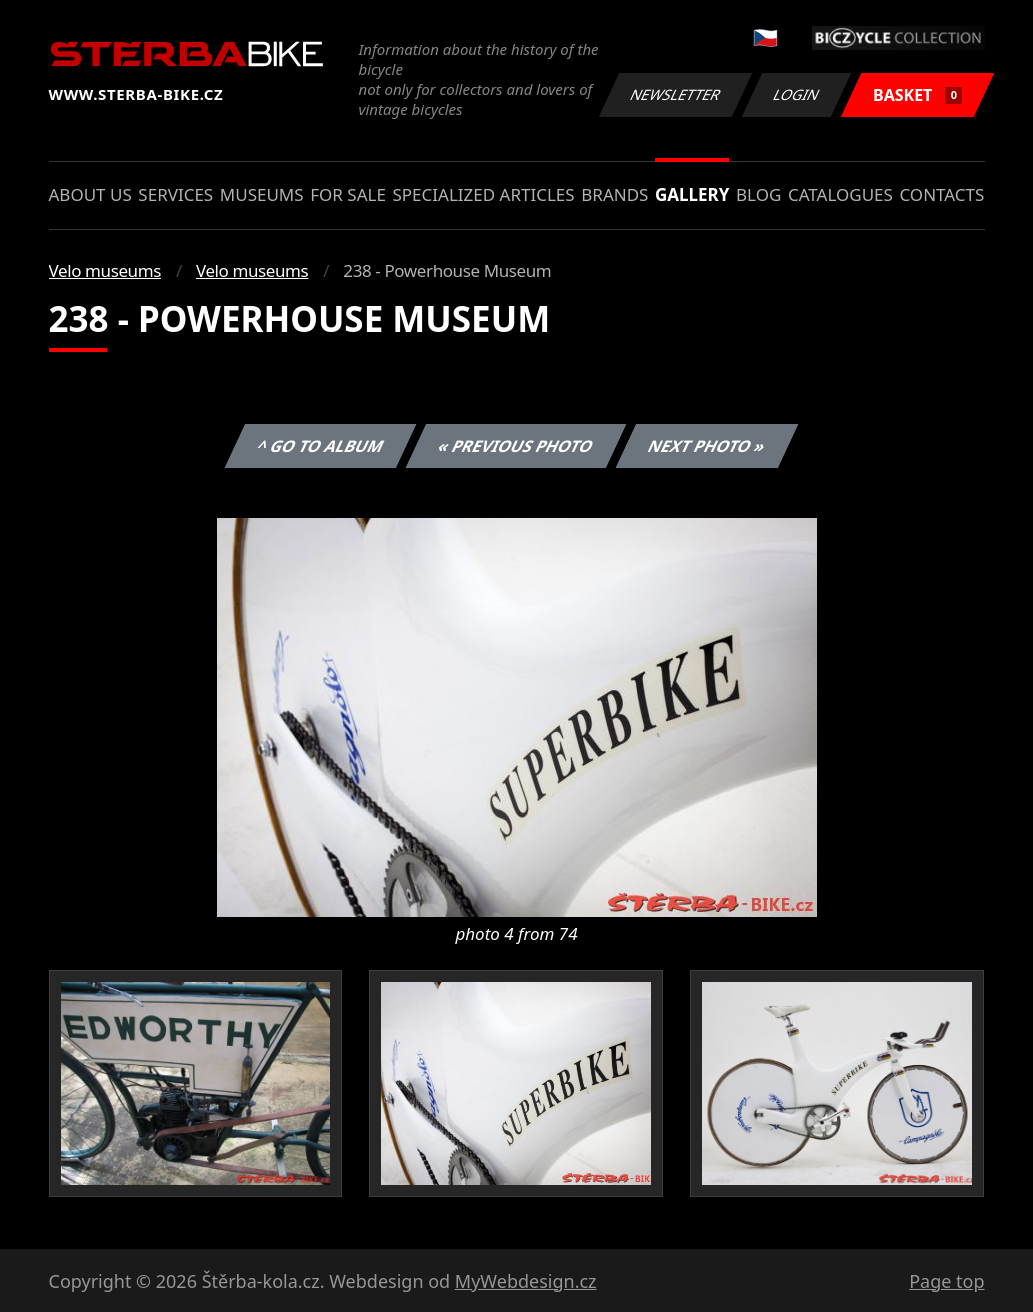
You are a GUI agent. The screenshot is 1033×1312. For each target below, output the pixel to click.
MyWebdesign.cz (526, 1281)
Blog (758, 194)
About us (90, 194)
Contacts (941, 194)
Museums (262, 194)
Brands (614, 194)
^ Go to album (321, 446)
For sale (348, 194)
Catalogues (840, 194)
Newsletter (676, 94)
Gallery (692, 194)
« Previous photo (516, 446)
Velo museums (105, 270)
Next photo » (707, 446)
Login (797, 94)
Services (175, 194)
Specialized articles (483, 194)
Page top (946, 1281)
